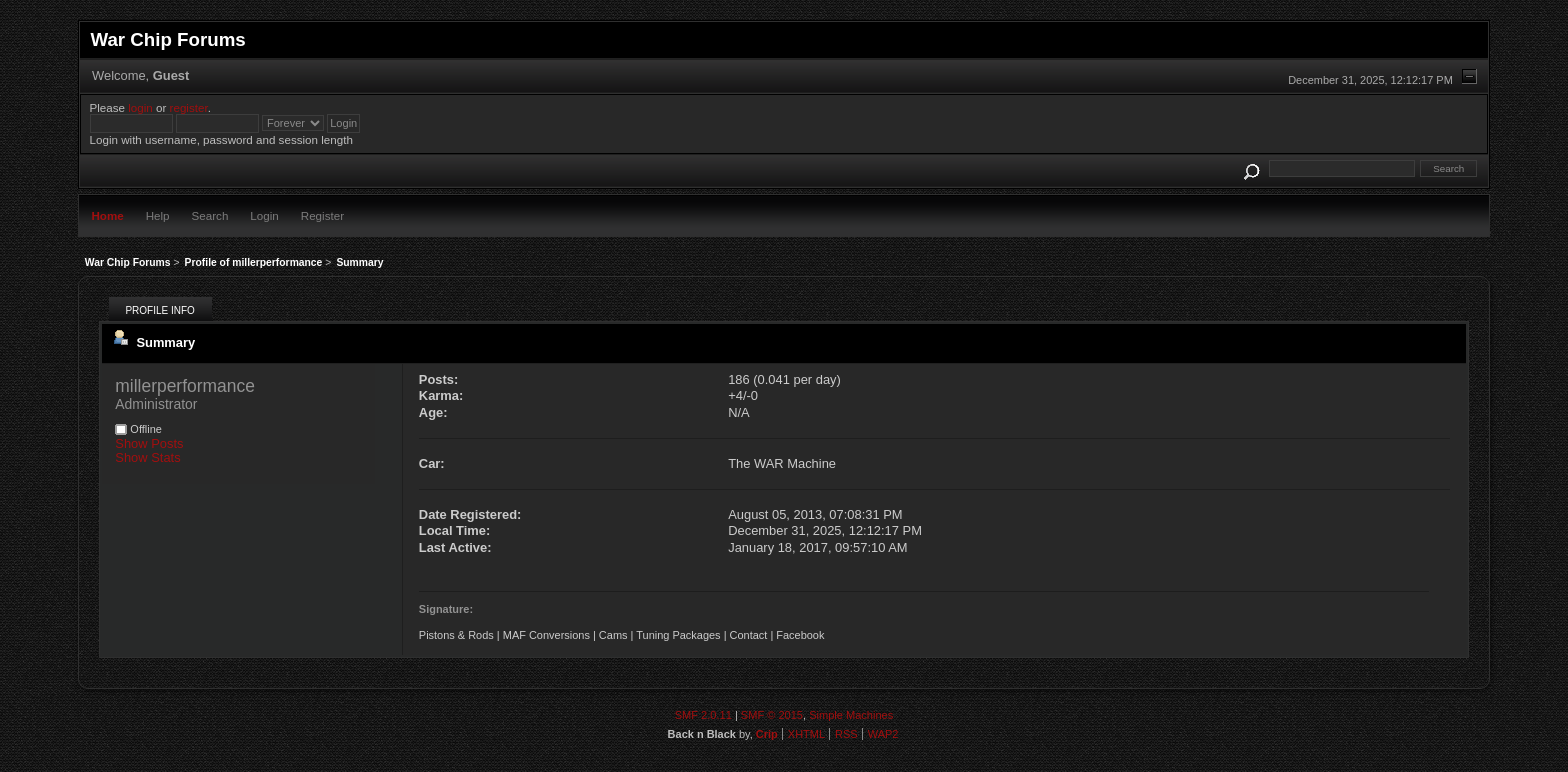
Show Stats (147, 457)
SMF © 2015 (772, 715)
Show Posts (149, 443)
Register (322, 215)
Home (107, 215)
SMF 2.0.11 (703, 715)
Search (210, 215)
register (189, 107)
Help (158, 215)
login (140, 107)
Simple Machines (851, 715)
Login (264, 215)
